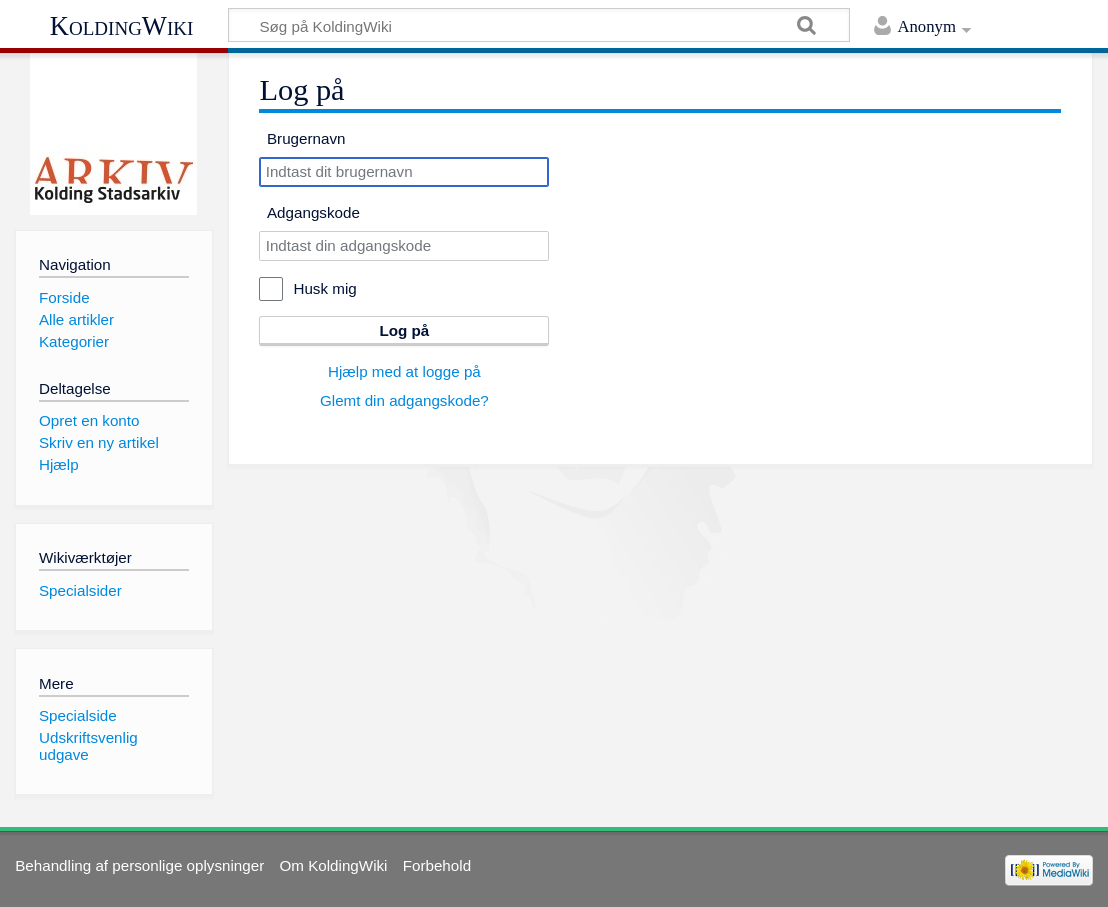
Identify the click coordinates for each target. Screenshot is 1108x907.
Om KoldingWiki (333, 865)
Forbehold (437, 865)
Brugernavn (306, 138)
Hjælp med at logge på (404, 371)
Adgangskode (313, 212)
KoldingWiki (122, 26)
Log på (404, 330)
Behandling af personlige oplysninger (139, 865)
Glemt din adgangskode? (404, 400)
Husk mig (324, 288)
